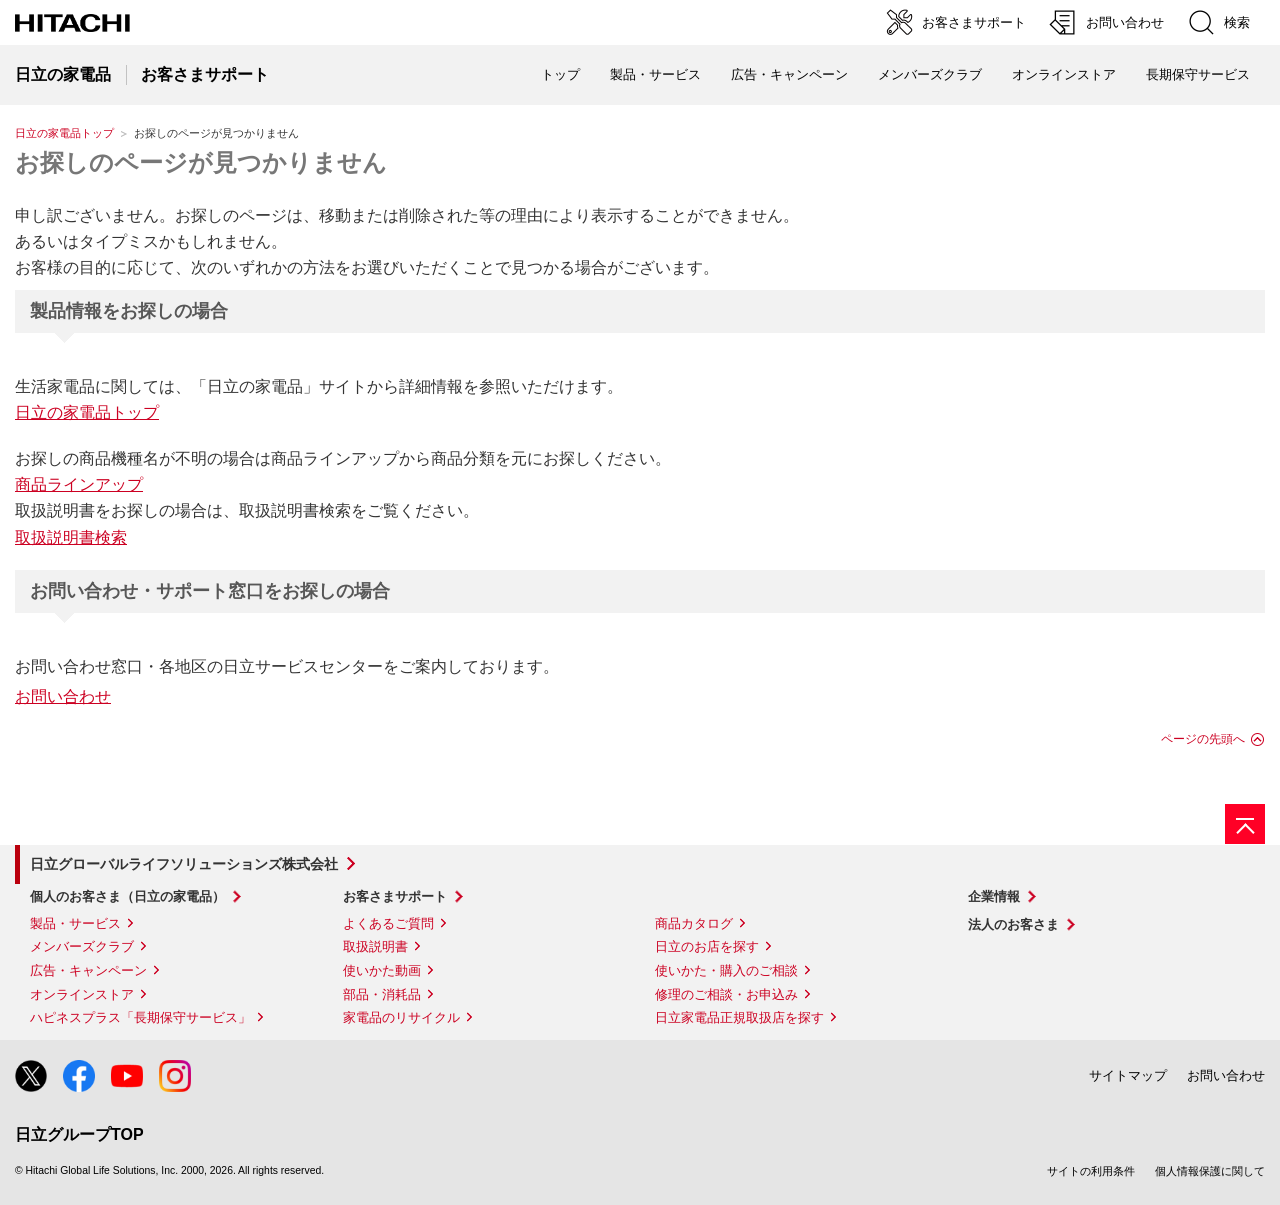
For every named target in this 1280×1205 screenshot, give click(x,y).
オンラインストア (1064, 74)
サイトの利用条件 (1091, 1171)
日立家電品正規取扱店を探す (739, 1017)
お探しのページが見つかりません (201, 162)
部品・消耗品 (382, 994)
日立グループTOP (79, 1134)
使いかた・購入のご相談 (726, 970)
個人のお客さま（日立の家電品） (127, 896)
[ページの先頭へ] (1245, 824)
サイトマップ (1128, 1075)
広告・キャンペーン (88, 970)
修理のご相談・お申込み (726, 994)
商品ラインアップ (79, 484)
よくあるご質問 (388, 923)
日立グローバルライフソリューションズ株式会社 (184, 864)
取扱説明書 (375, 946)
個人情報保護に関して (1210, 1171)
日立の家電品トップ (64, 133)
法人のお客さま (1013, 924)
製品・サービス (75, 923)
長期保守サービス (1198, 74)
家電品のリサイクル (401, 1017)
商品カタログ (694, 923)
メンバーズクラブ (930, 74)
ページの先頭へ (1203, 739)
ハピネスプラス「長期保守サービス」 (140, 1017)
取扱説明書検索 (71, 537)
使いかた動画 (382, 970)
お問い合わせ (63, 696)
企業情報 (994, 896)
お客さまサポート (395, 896)
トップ (560, 74)
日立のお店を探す (707, 946)
